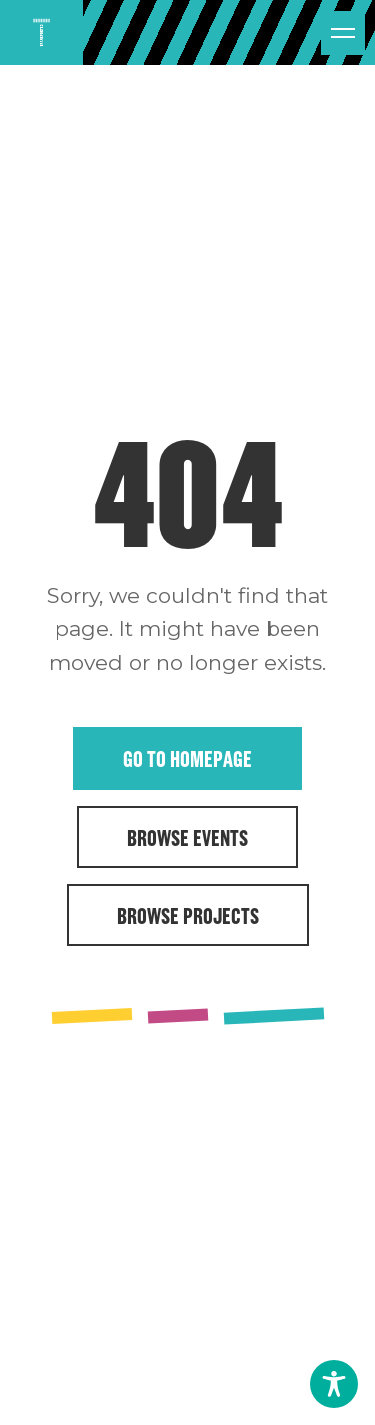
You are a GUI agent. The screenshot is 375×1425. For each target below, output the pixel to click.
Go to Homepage (187, 758)
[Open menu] (343, 33)
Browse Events (187, 837)
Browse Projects (188, 915)
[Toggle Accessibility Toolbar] (334, 1384)
